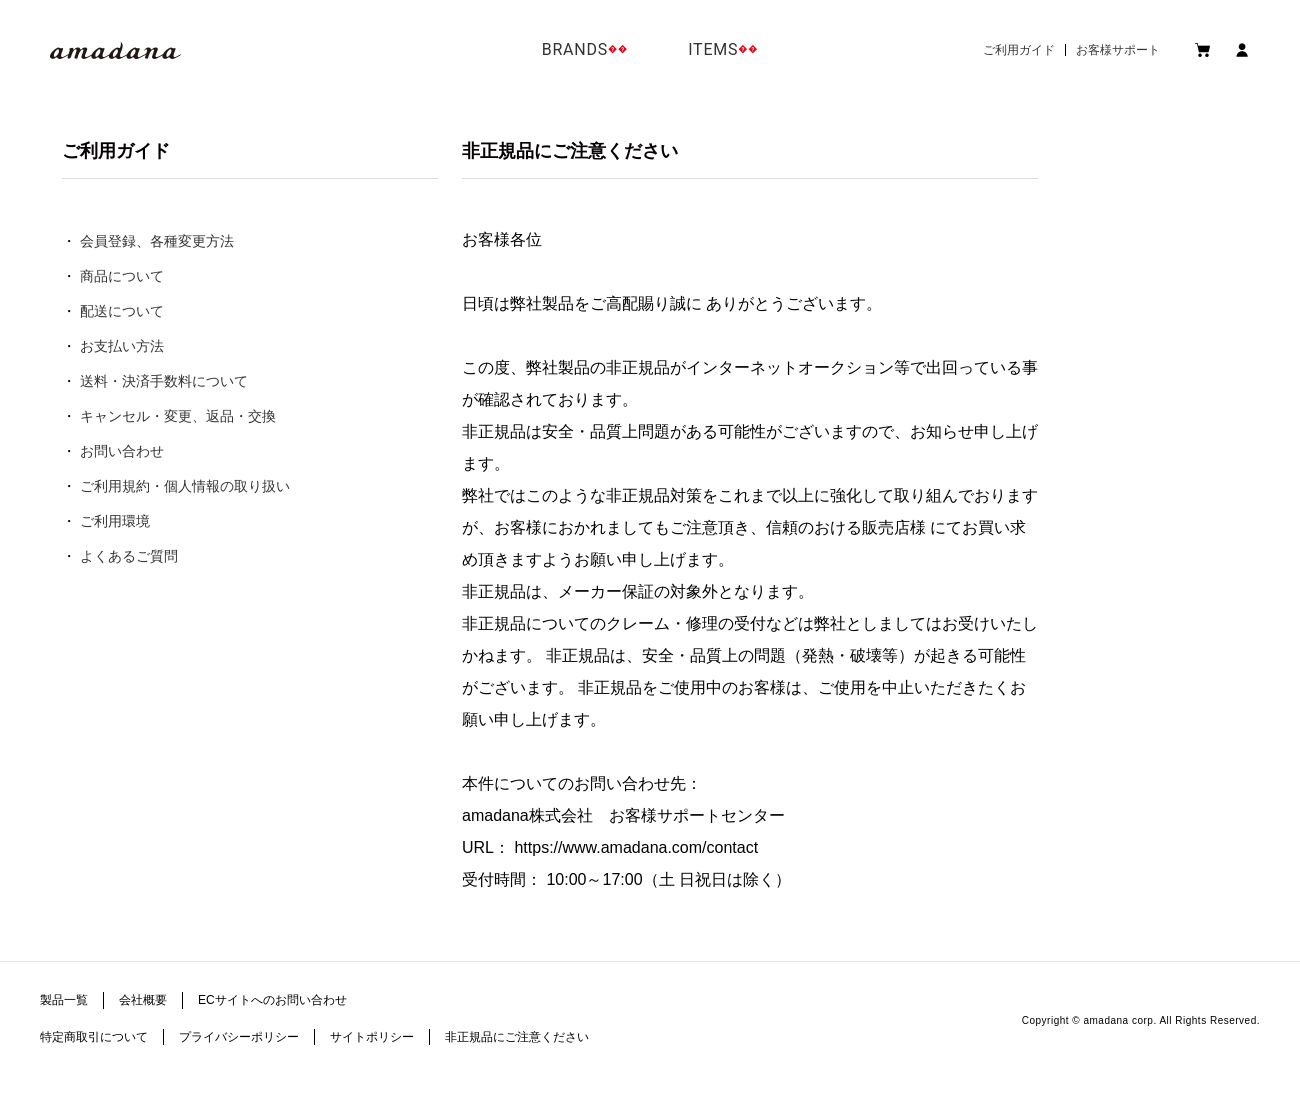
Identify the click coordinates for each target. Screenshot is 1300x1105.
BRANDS (575, 49)
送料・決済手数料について (164, 381)
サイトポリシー (372, 1037)
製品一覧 (64, 1000)
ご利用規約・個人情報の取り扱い (185, 486)
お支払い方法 (122, 346)
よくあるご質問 (129, 556)
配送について (122, 311)
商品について (122, 276)
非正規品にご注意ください (517, 1037)
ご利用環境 (115, 521)
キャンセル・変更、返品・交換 (178, 416)
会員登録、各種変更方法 (157, 241)
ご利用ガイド (1019, 50)
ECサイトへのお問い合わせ (272, 1000)
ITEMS (713, 49)
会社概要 (143, 1000)
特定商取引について (94, 1037)
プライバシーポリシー (239, 1037)
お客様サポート (1118, 50)
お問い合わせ (122, 451)
